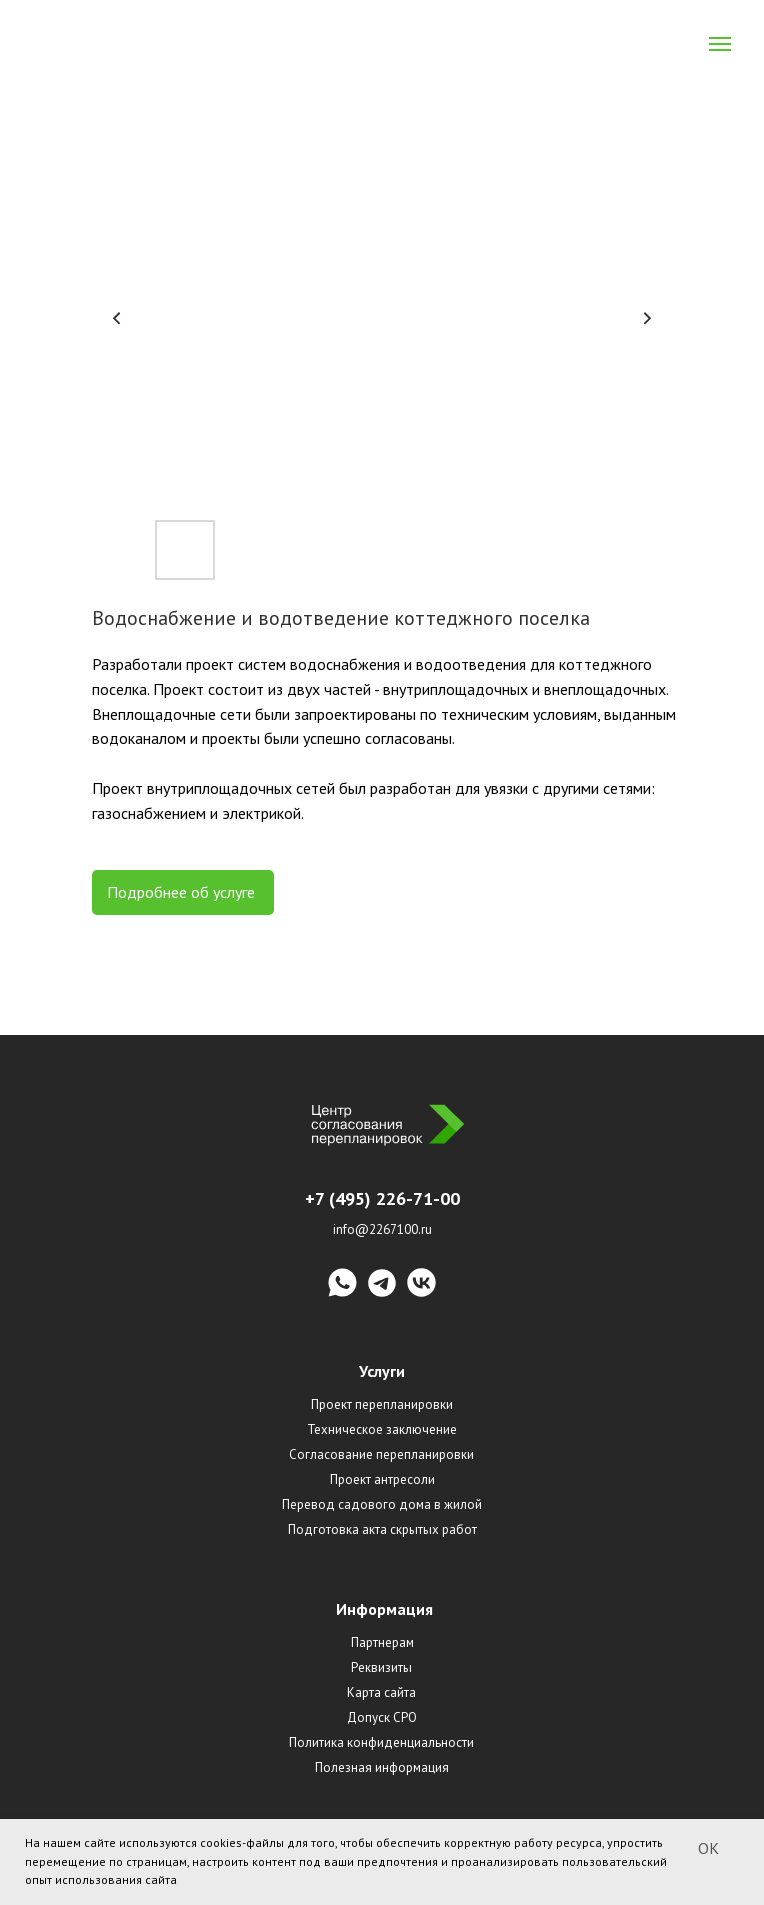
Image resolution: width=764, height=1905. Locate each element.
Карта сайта (381, 1692)
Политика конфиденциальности (381, 1742)
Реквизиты (381, 1667)
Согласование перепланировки (381, 1454)
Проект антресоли (382, 1479)
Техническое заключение (382, 1429)
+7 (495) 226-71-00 (382, 1198)
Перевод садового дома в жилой (382, 1504)
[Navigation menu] (720, 44)
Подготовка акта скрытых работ (382, 1529)
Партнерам (382, 1642)
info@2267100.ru (382, 1229)
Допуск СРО (382, 1717)
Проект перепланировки (382, 1404)
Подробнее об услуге (183, 892)
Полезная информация (382, 1767)
